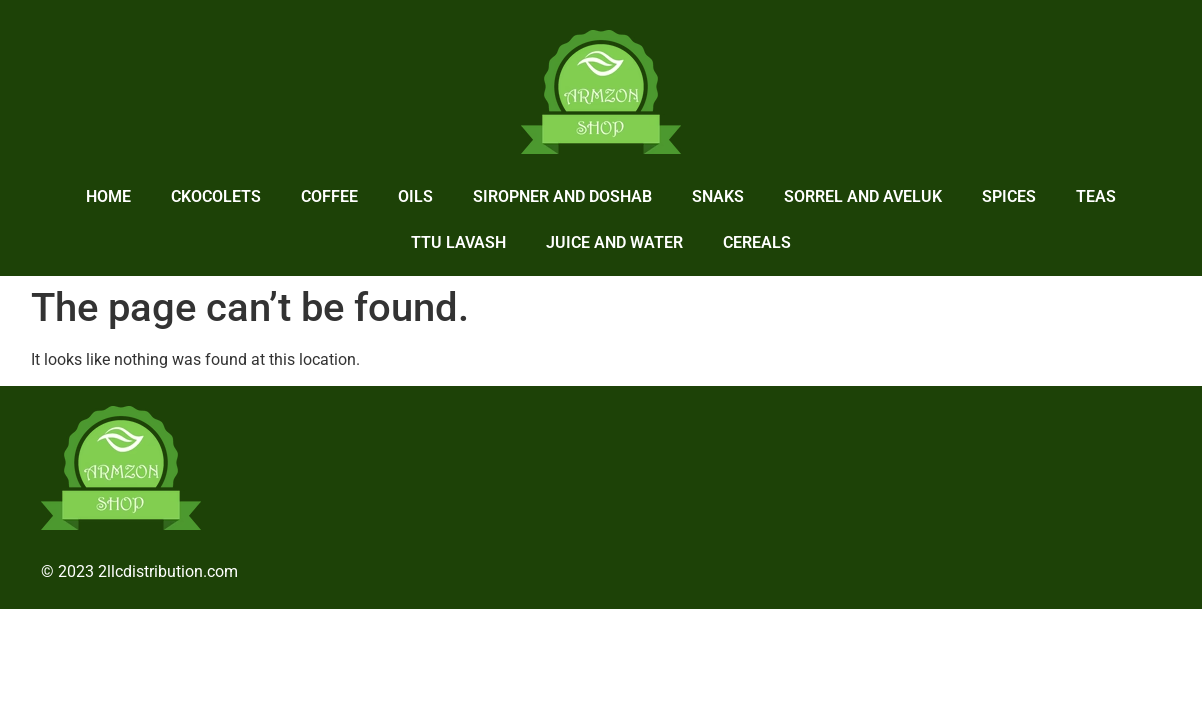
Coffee (329, 196)
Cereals (757, 242)
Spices (1009, 196)
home (108, 196)
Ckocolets (216, 196)
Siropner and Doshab (562, 196)
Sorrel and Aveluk (863, 196)
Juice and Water (614, 242)
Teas (1096, 196)
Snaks (718, 196)
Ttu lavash (458, 242)
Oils (415, 196)
